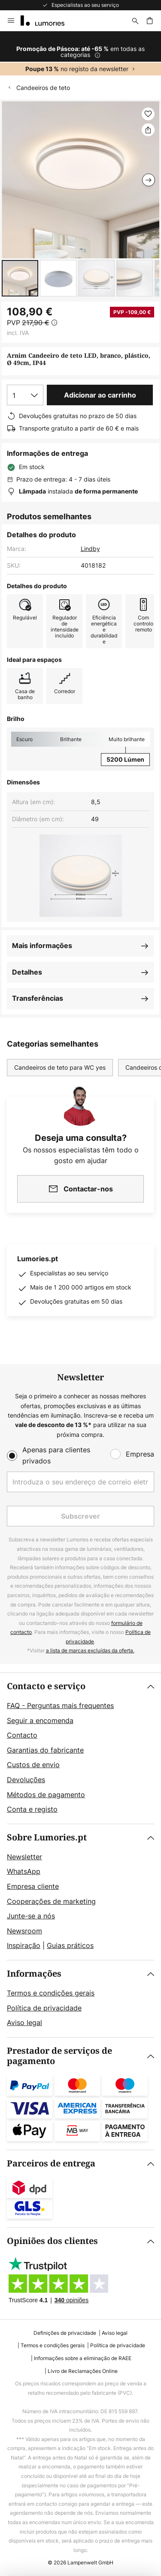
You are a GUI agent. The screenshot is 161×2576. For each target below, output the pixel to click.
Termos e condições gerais (50, 1993)
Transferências (37, 998)
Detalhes (27, 972)
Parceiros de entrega (51, 2163)
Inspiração (23, 1945)
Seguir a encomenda (40, 1720)
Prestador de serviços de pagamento (59, 2056)
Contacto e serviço (46, 1686)
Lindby (90, 549)
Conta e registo (32, 1809)
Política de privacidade (44, 2008)
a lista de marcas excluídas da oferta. (90, 1650)
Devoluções (26, 1779)
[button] (20, 278)
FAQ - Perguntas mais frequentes (60, 1705)
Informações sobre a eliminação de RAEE (82, 2358)
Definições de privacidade (64, 2333)
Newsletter (24, 1856)
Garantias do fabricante (45, 1750)
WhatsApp (23, 1871)
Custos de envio (33, 1764)
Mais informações (42, 945)
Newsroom (24, 1931)
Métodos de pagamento (46, 1794)
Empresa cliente (33, 1886)
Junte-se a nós (31, 1916)
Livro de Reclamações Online (83, 2371)
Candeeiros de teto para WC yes (60, 1067)
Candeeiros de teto (43, 88)
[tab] (80, 1748)
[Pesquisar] (135, 20)
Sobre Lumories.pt (47, 1837)
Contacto (22, 1735)
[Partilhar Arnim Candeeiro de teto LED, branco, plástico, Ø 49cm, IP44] (148, 129)
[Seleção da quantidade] (25, 395)
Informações (34, 1974)
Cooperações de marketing (51, 1901)
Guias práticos (70, 1945)
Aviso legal (24, 2022)
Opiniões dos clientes (52, 2241)
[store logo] (48, 20)
